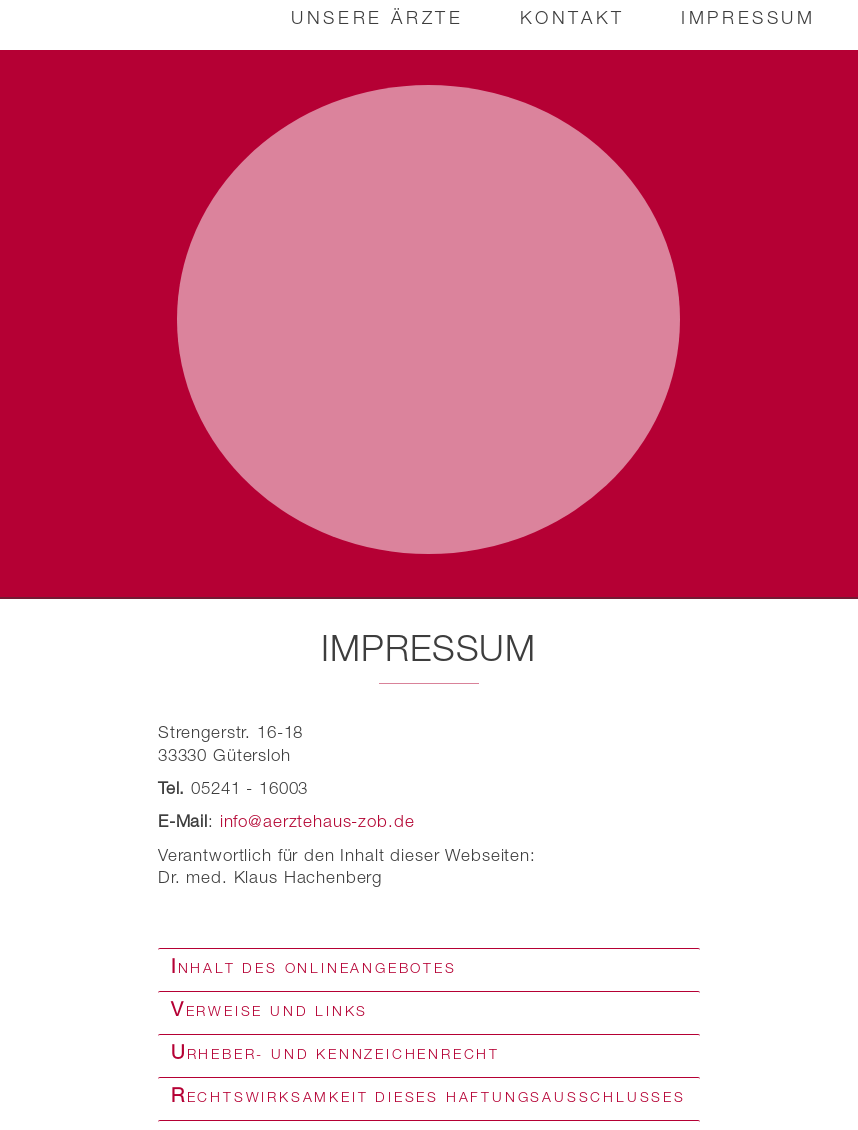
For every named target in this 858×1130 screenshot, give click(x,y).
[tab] (428, 961)
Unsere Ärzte (376, 20)
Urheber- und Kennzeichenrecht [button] (335, 1047)
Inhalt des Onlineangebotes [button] (314, 961)
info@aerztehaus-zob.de (317, 815)
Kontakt (571, 20)
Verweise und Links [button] (269, 1004)
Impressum (747, 20)
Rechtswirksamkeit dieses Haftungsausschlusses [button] (428, 1090)
